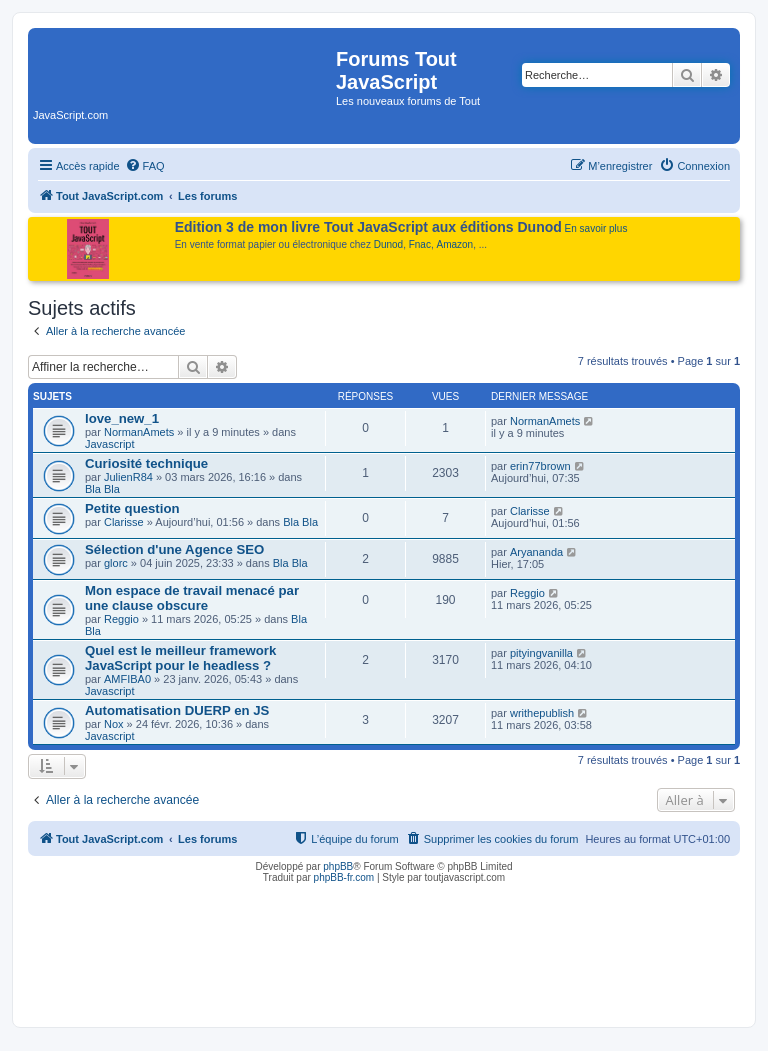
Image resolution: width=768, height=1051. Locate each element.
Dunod (388, 244)
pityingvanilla (541, 653)
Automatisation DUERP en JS (177, 710)
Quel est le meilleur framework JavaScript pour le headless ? (180, 658)
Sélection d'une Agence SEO (174, 549)
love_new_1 (122, 418)
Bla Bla (102, 489)
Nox (114, 724)
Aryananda (536, 552)
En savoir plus (596, 228)
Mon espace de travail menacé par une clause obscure (192, 598)
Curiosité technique (146, 463)
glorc (116, 563)
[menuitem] (145, 166)
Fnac (420, 244)
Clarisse (124, 522)
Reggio (121, 619)
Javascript (110, 444)
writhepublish (542, 713)
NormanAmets (139, 432)
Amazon (455, 244)
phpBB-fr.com (344, 877)
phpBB (338, 866)
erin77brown (540, 466)
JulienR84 (128, 477)
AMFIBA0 (127, 679)
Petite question (132, 508)
